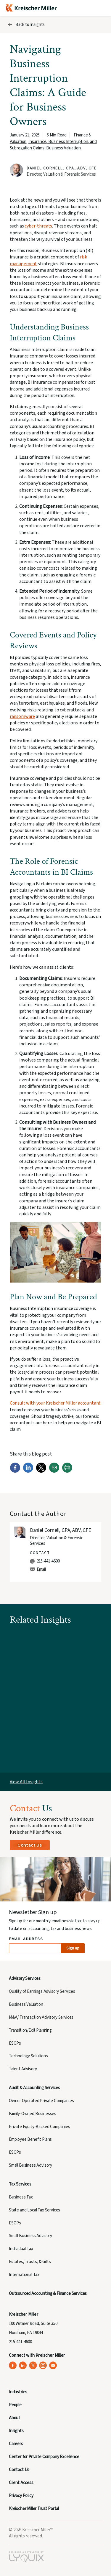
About (14, 2418)
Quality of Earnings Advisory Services (42, 1991)
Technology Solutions (28, 2056)
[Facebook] (15, 1471)
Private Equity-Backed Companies (39, 2127)
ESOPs (15, 2043)
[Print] (67, 1471)
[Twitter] (41, 1471)
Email (41, 1569)
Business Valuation (63, 148)
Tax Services (20, 2184)
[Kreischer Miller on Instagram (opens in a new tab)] (43, 2365)
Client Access (21, 2483)
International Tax (24, 2275)
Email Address (26, 1939)
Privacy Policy (21, 2496)
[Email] (54, 1471)
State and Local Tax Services (34, 2210)
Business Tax (21, 2197)
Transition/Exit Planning (30, 2030)
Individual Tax (21, 2249)
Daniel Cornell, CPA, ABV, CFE (62, 168)
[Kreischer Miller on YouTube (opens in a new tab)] (53, 2365)
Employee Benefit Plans (30, 2139)
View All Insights (26, 1782)
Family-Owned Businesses (32, 2114)
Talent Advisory (23, 2069)
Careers (16, 2444)
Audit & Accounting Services (34, 2088)
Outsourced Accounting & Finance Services (48, 2293)
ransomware (22, 716)
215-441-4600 (48, 1561)
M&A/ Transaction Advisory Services (41, 2017)
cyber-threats (38, 226)
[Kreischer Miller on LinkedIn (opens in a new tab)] (23, 2365)
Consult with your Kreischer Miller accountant (55, 1403)
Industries (18, 2392)
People (15, 2405)
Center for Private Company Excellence (44, 2457)
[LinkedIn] (28, 1471)
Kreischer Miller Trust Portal (34, 2509)
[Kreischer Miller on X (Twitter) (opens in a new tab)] (33, 2365)
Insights (16, 2431)
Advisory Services (25, 1978)
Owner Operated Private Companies (41, 2101)
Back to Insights (30, 25)
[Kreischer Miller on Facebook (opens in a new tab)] (13, 2365)
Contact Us (29, 1845)
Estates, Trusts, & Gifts (30, 2262)
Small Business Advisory (30, 2165)
